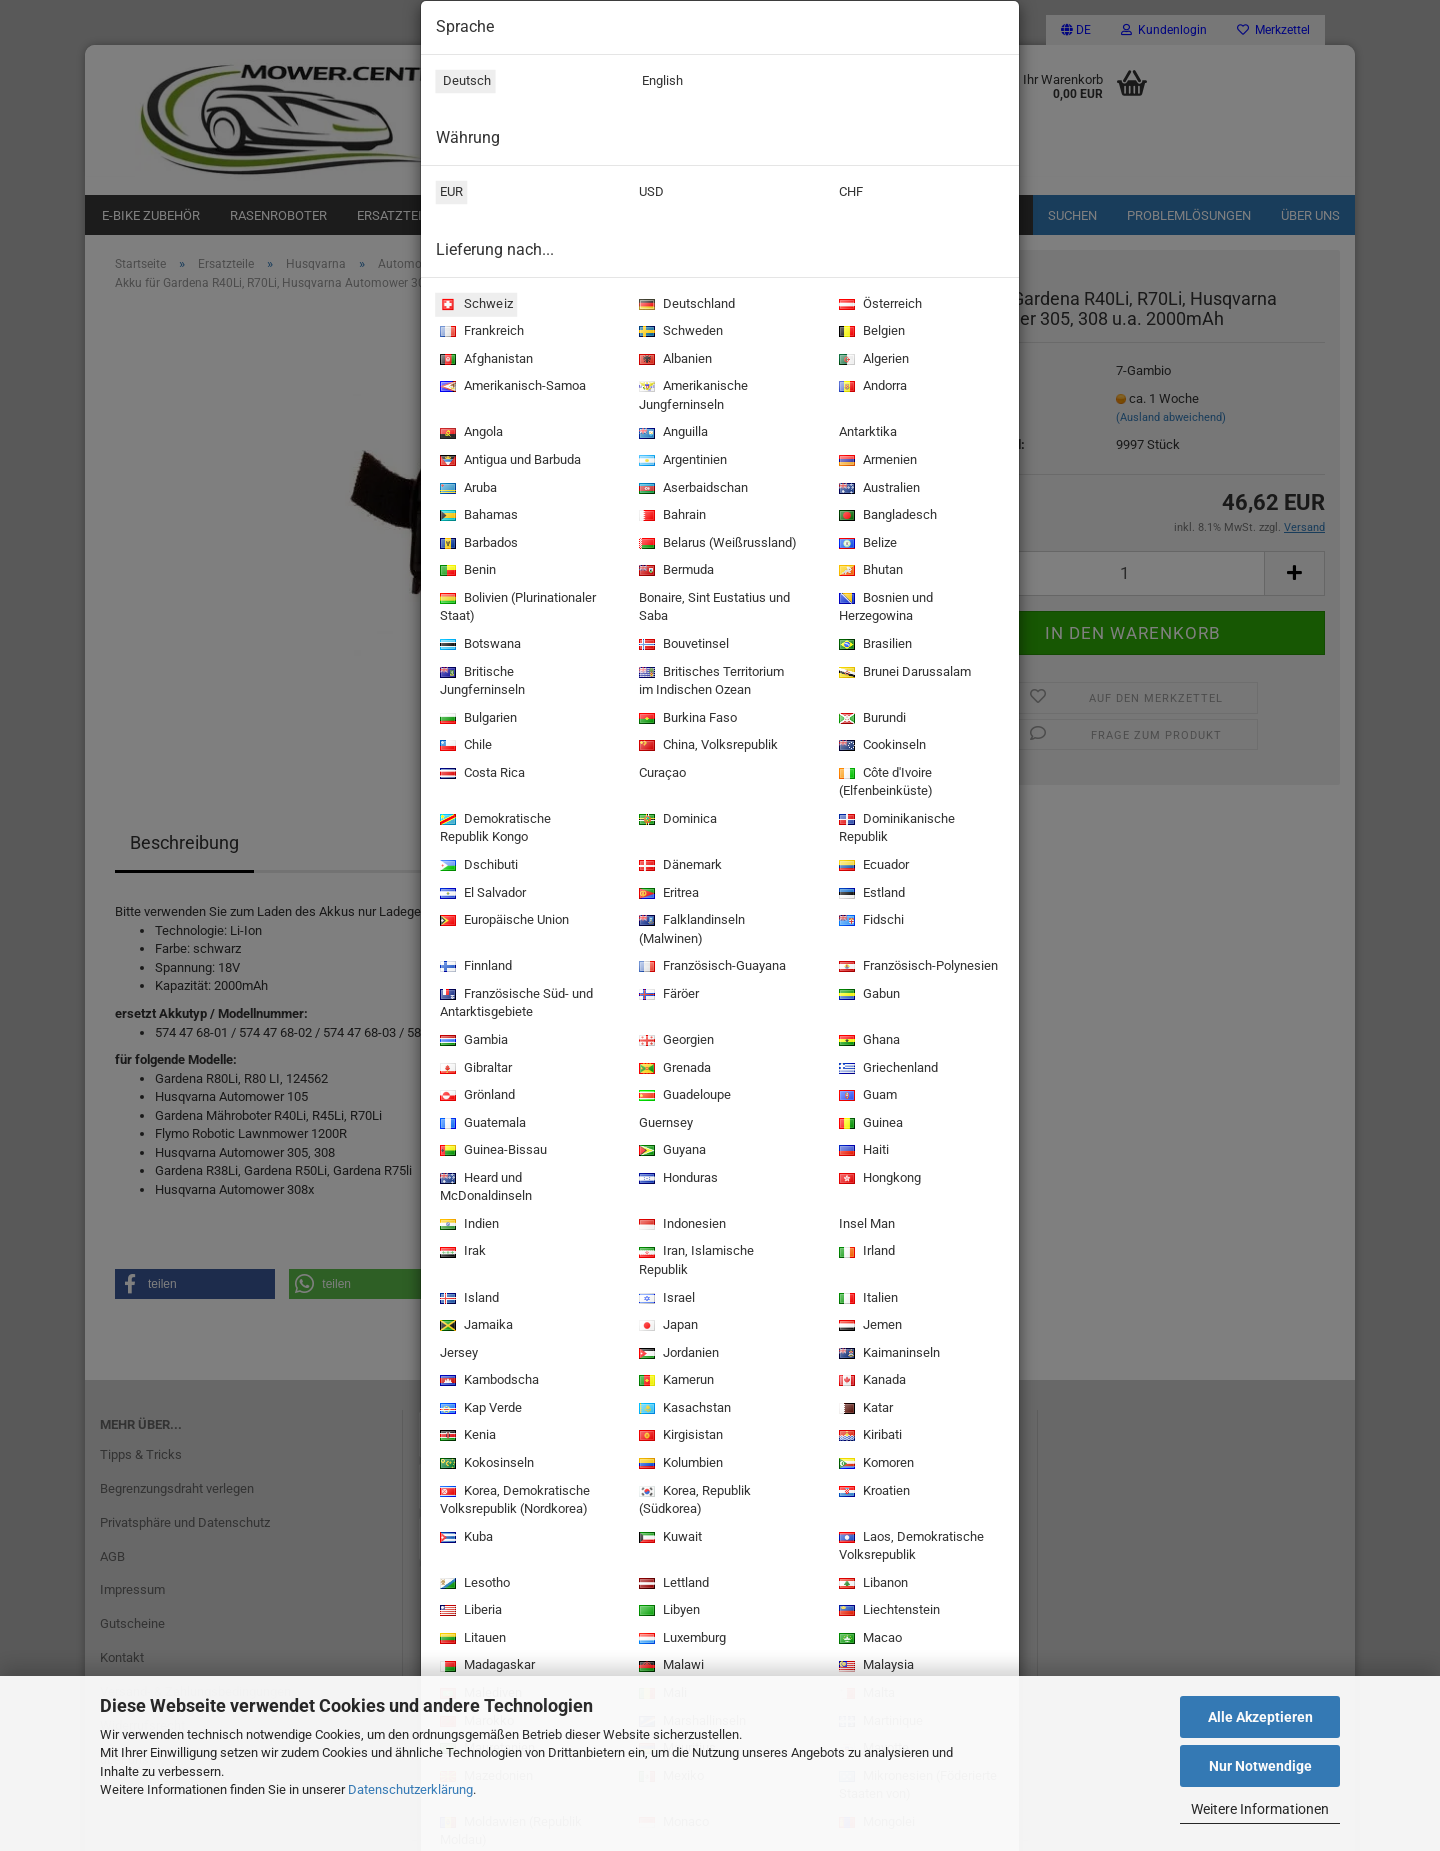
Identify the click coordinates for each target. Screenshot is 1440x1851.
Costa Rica (480, 774)
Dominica (676, 820)
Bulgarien (476, 719)
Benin (466, 571)
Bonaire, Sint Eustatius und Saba (712, 609)
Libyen (667, 1611)
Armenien (876, 461)
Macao (868, 1639)
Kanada (870, 1381)
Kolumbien (679, 1464)
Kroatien (872, 1492)
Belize (866, 544)
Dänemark (678, 866)
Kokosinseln (485, 1464)
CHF (849, 194)
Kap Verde (479, 1409)
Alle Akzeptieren (1260, 1717)
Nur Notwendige (1260, 1766)
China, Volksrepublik (706, 746)
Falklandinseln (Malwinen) (690, 930)
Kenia (466, 1436)
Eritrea (667, 894)
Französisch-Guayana (710, 967)
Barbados (477, 544)
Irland (865, 1252)
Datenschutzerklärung (410, 1789)
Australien (877, 489)
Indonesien (680, 1225)
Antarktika (866, 434)
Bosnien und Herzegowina (884, 608)
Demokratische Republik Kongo (493, 829)
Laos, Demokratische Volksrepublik (909, 1547)
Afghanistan (484, 360)
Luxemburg (680, 1639)
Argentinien (681, 461)
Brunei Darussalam (903, 673)
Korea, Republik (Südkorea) (693, 1501)
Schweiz (474, 304)
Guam (866, 1096)
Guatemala (481, 1124)
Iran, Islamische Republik (694, 1261)
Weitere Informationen (1260, 1809)
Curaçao (660, 775)
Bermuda (674, 571)
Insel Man (865, 1226)
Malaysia (874, 1666)
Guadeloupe (683, 1096)
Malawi (669, 1666)
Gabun (867, 995)
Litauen (471, 1639)
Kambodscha (487, 1381)
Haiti (862, 1151)
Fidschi (869, 921)
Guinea (869, 1124)
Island (467, 1299)
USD (649, 194)
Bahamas (477, 516)
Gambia (472, 1041)
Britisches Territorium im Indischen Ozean (709, 682)
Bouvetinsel (682, 645)
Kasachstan (683, 1409)
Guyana (670, 1151)
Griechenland (886, 1069)
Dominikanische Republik (895, 829)
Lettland (672, 1584)
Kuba (464, 1538)
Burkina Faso (686, 719)
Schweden (679, 332)
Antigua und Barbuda (508, 461)
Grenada (673, 1069)
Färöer (667, 995)
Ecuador (872, 866)
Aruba (466, 489)
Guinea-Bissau (491, 1151)
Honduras (676, 1179)
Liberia (469, 1611)
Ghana (867, 1041)
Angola (469, 433)
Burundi (870, 719)
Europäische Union (502, 921)
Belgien (870, 332)
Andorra (871, 387)
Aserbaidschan (691, 489)
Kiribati (868, 1436)
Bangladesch (886, 516)
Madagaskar (485, 1666)
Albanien (673, 360)
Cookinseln (880, 746)
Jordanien (677, 1354)
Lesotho (473, 1584)
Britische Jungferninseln (480, 682)
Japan (666, 1326)
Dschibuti (477, 866)
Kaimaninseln (887, 1354)
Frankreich (480, 332)
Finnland (474, 967)
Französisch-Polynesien (916, 967)
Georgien (674, 1041)
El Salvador (481, 894)
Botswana (478, 645)
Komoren (874, 1464)
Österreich (878, 305)
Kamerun (674, 1381)
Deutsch (463, 83)
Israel (665, 1299)
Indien (467, 1225)
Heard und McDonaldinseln (484, 1188)
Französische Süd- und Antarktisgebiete (514, 1004)
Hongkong (878, 1179)
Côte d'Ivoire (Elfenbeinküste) (884, 783)
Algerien (872, 360)
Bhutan (869, 571)
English (659, 83)
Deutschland (685, 305)
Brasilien (873, 645)
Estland (870, 894)
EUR (450, 194)
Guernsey (664, 1125)
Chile (464, 746)
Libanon (871, 1584)
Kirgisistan (679, 1436)
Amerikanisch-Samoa (511, 387)
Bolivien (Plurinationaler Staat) (516, 608)
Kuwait (668, 1538)
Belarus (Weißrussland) (716, 544)
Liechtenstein (887, 1611)
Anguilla (671, 433)
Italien (866, 1299)
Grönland (475, 1096)
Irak (461, 1252)
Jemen (868, 1326)
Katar (864, 1409)
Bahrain (670, 516)
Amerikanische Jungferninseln (691, 396)
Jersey (457, 1355)
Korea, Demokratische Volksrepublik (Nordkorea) (513, 1501)
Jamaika (474, 1326)
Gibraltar (474, 1069)
